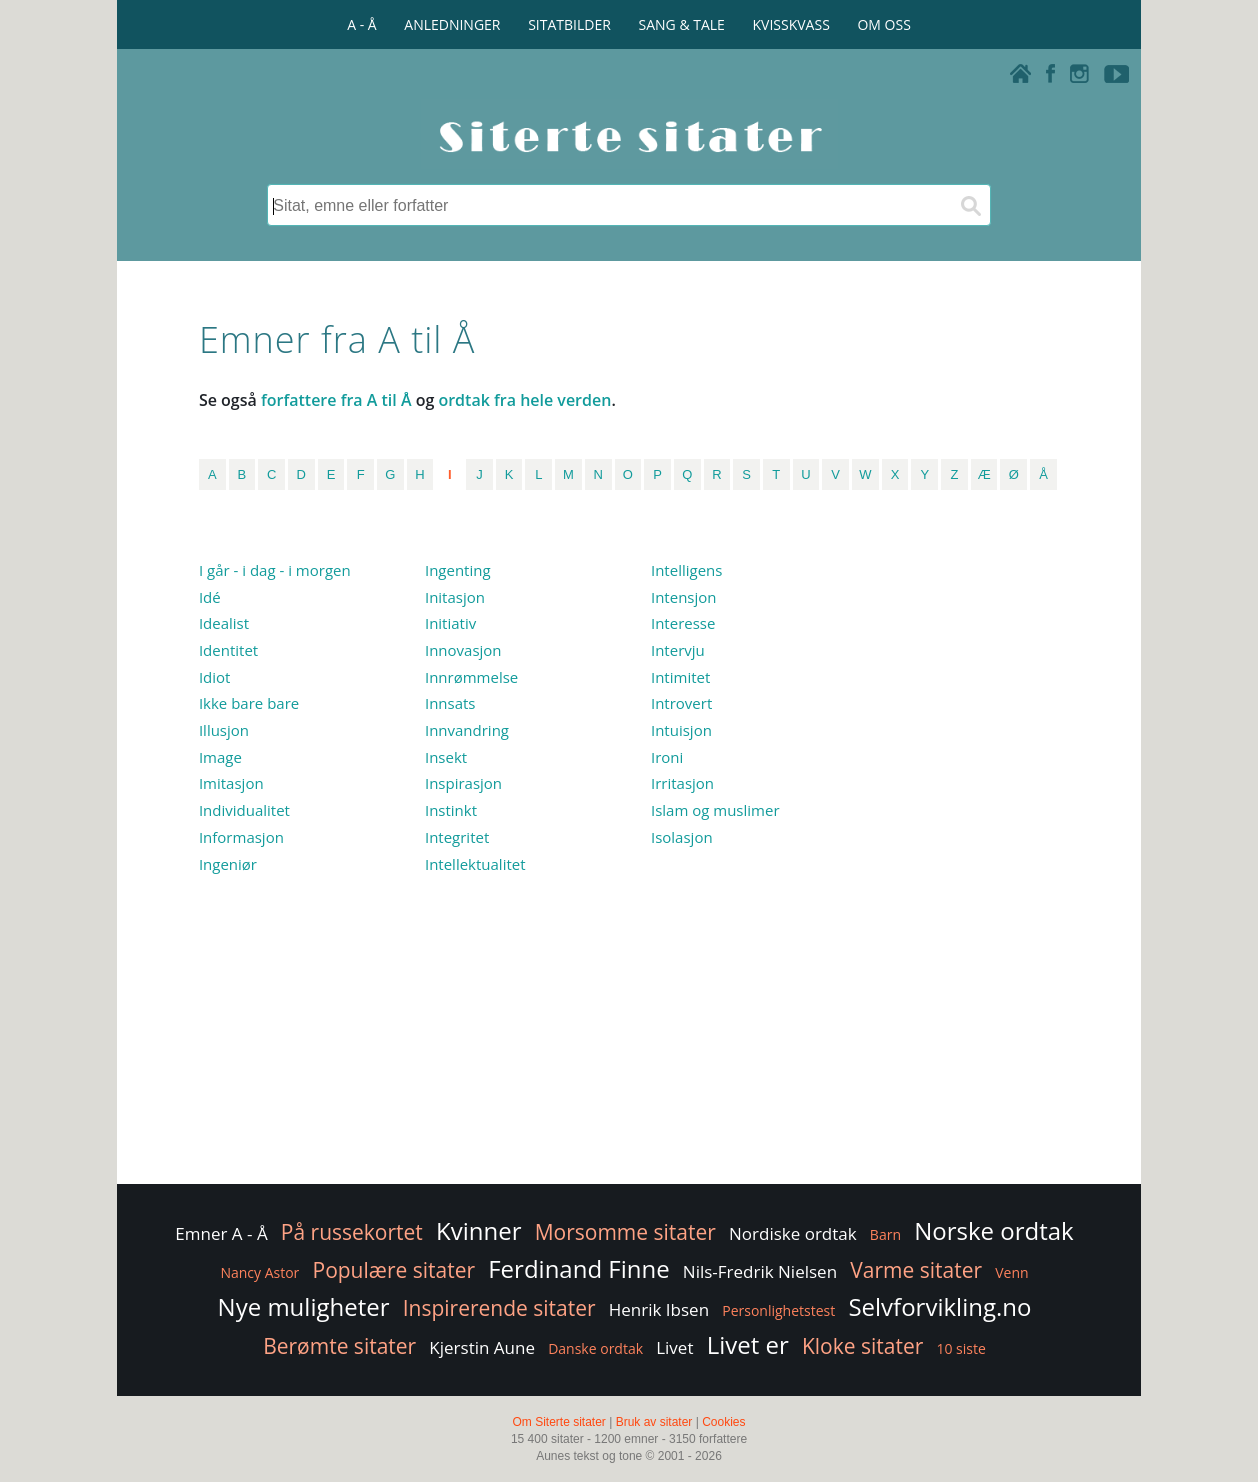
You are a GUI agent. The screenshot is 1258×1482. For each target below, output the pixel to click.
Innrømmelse (471, 677)
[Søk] (970, 205)
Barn (885, 1234)
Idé (210, 597)
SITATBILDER (569, 24)
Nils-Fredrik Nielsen (760, 1271)
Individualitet (244, 810)
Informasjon (241, 837)
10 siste (960, 1348)
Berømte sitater (339, 1346)
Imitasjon (231, 783)
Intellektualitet (475, 864)
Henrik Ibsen (659, 1309)
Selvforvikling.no (939, 1306)
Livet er (748, 1344)
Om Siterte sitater (558, 1422)
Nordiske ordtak (793, 1233)
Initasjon (455, 597)
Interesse (683, 623)
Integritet (457, 837)
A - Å (361, 24)
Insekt (446, 757)
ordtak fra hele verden (524, 400)
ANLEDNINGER (452, 24)
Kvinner (478, 1230)
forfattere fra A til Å (336, 400)
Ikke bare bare (249, 703)
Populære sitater (394, 1270)
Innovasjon (463, 650)
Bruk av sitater (654, 1422)
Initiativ (450, 623)
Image (220, 757)
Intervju (678, 650)
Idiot (215, 677)
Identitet (228, 650)
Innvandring (467, 730)
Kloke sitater (862, 1346)
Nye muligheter (304, 1306)
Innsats (450, 703)
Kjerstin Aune (482, 1347)
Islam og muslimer (715, 810)
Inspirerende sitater (499, 1308)
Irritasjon (682, 783)
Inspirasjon (463, 783)
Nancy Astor (259, 1272)
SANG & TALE (682, 24)
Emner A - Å (221, 1233)
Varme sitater (916, 1270)
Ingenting (458, 570)
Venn (1011, 1272)
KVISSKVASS (791, 24)
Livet (674, 1347)
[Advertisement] (972, 860)
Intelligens (686, 570)
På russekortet (352, 1232)
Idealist (224, 623)
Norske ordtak (994, 1230)
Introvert (681, 703)
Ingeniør (228, 864)
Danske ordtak (595, 1348)
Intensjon (684, 597)
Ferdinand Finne (578, 1268)
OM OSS (883, 24)
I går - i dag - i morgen (275, 570)
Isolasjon (682, 837)
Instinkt (451, 810)
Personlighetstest (778, 1310)
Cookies (723, 1422)
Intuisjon (681, 730)
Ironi (667, 757)
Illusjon (224, 730)
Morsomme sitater (625, 1232)
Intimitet (680, 677)
